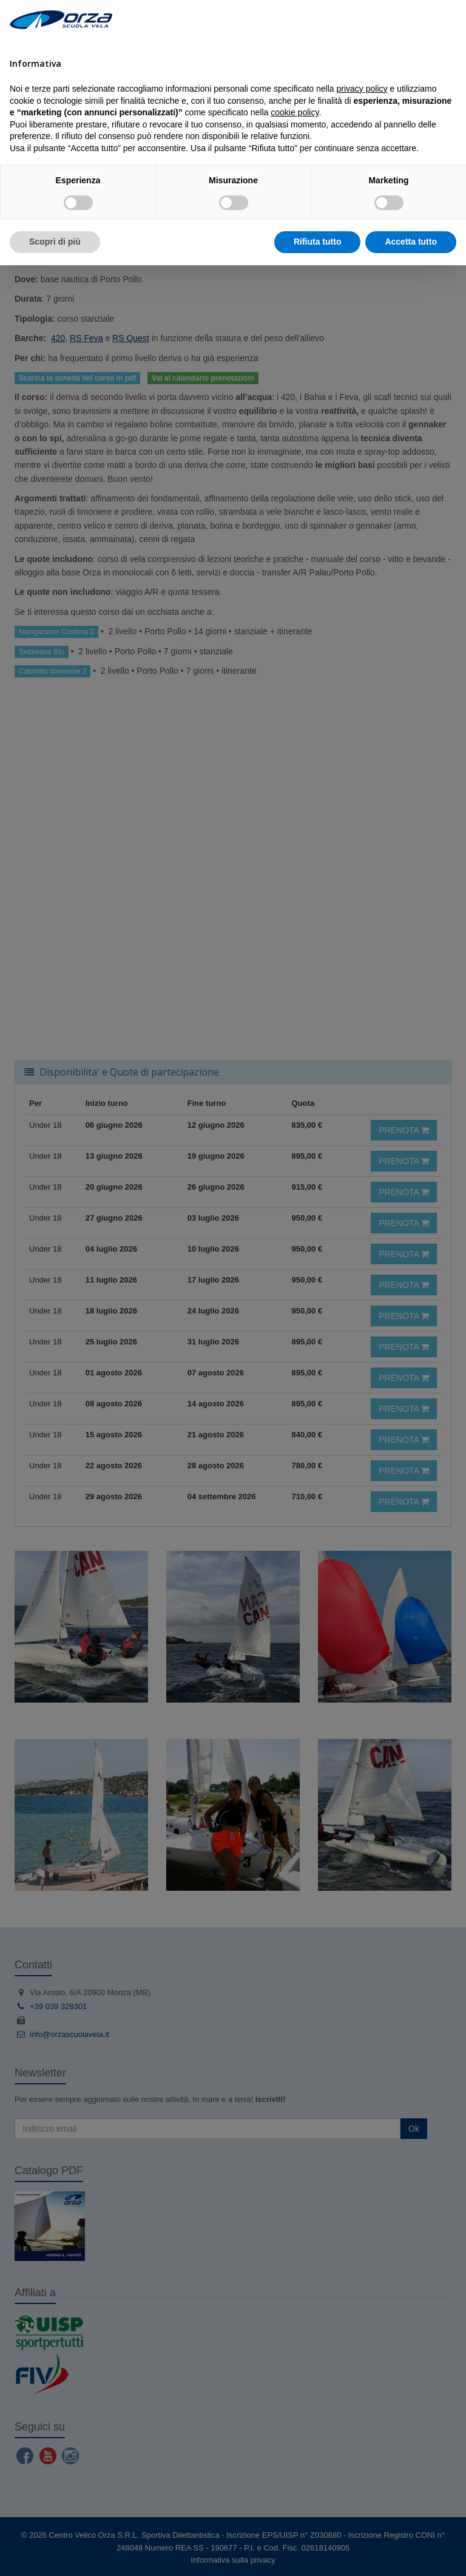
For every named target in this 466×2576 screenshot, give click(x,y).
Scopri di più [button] (55, 241)
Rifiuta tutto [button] (318, 241)
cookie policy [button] (295, 112)
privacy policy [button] (362, 88)
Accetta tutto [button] (411, 241)
